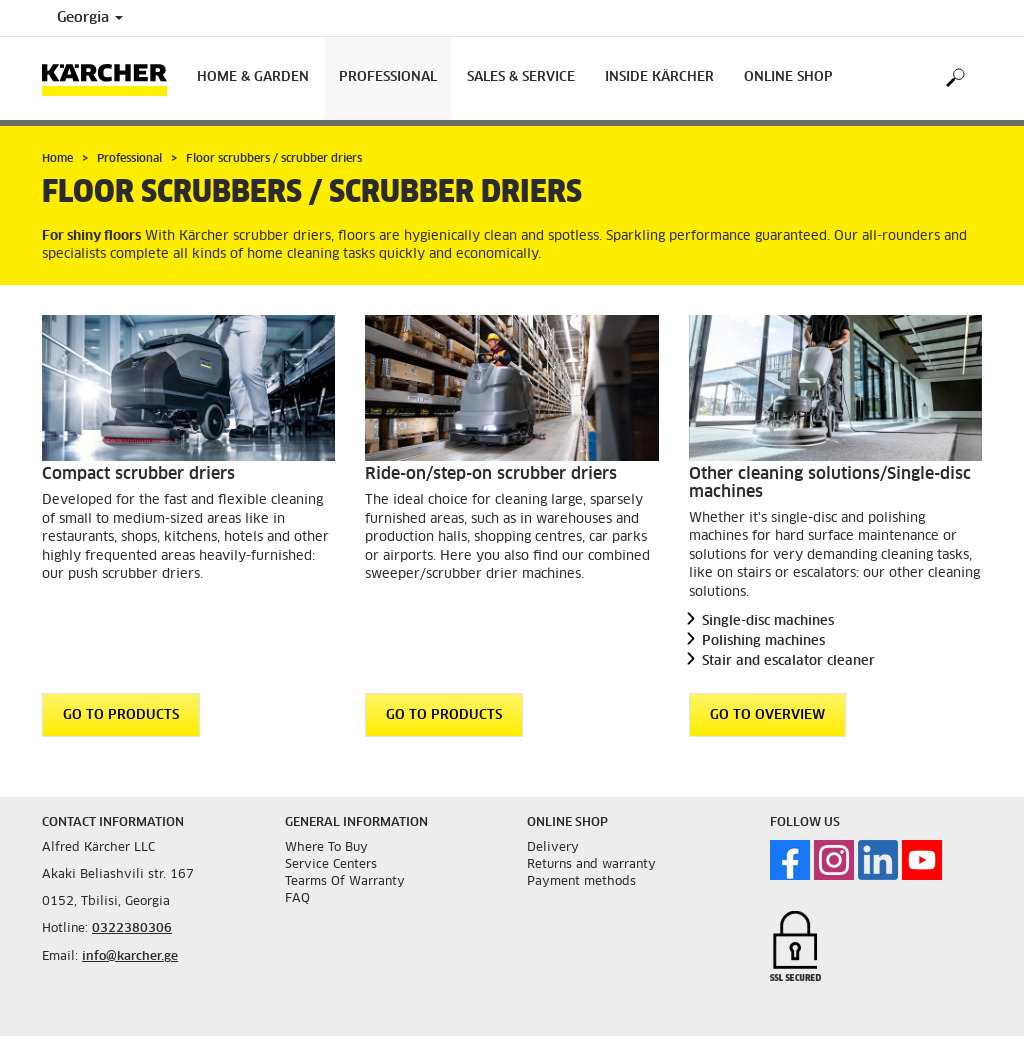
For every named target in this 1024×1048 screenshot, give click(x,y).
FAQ (297, 899)
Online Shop (788, 77)
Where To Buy (326, 848)
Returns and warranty (591, 865)
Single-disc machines (768, 621)
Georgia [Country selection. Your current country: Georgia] (90, 18)
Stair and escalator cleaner (788, 661)
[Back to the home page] (112, 78)
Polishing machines (763, 641)
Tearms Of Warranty (345, 882)
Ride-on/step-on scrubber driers (491, 474)
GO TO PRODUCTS (121, 715)
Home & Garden (253, 77)
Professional (388, 77)
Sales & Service (521, 77)
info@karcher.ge (130, 957)
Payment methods (581, 882)
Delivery (553, 848)
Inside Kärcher (659, 77)
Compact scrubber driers (138, 474)
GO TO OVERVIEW (767, 715)
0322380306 (132, 929)
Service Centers (331, 865)
